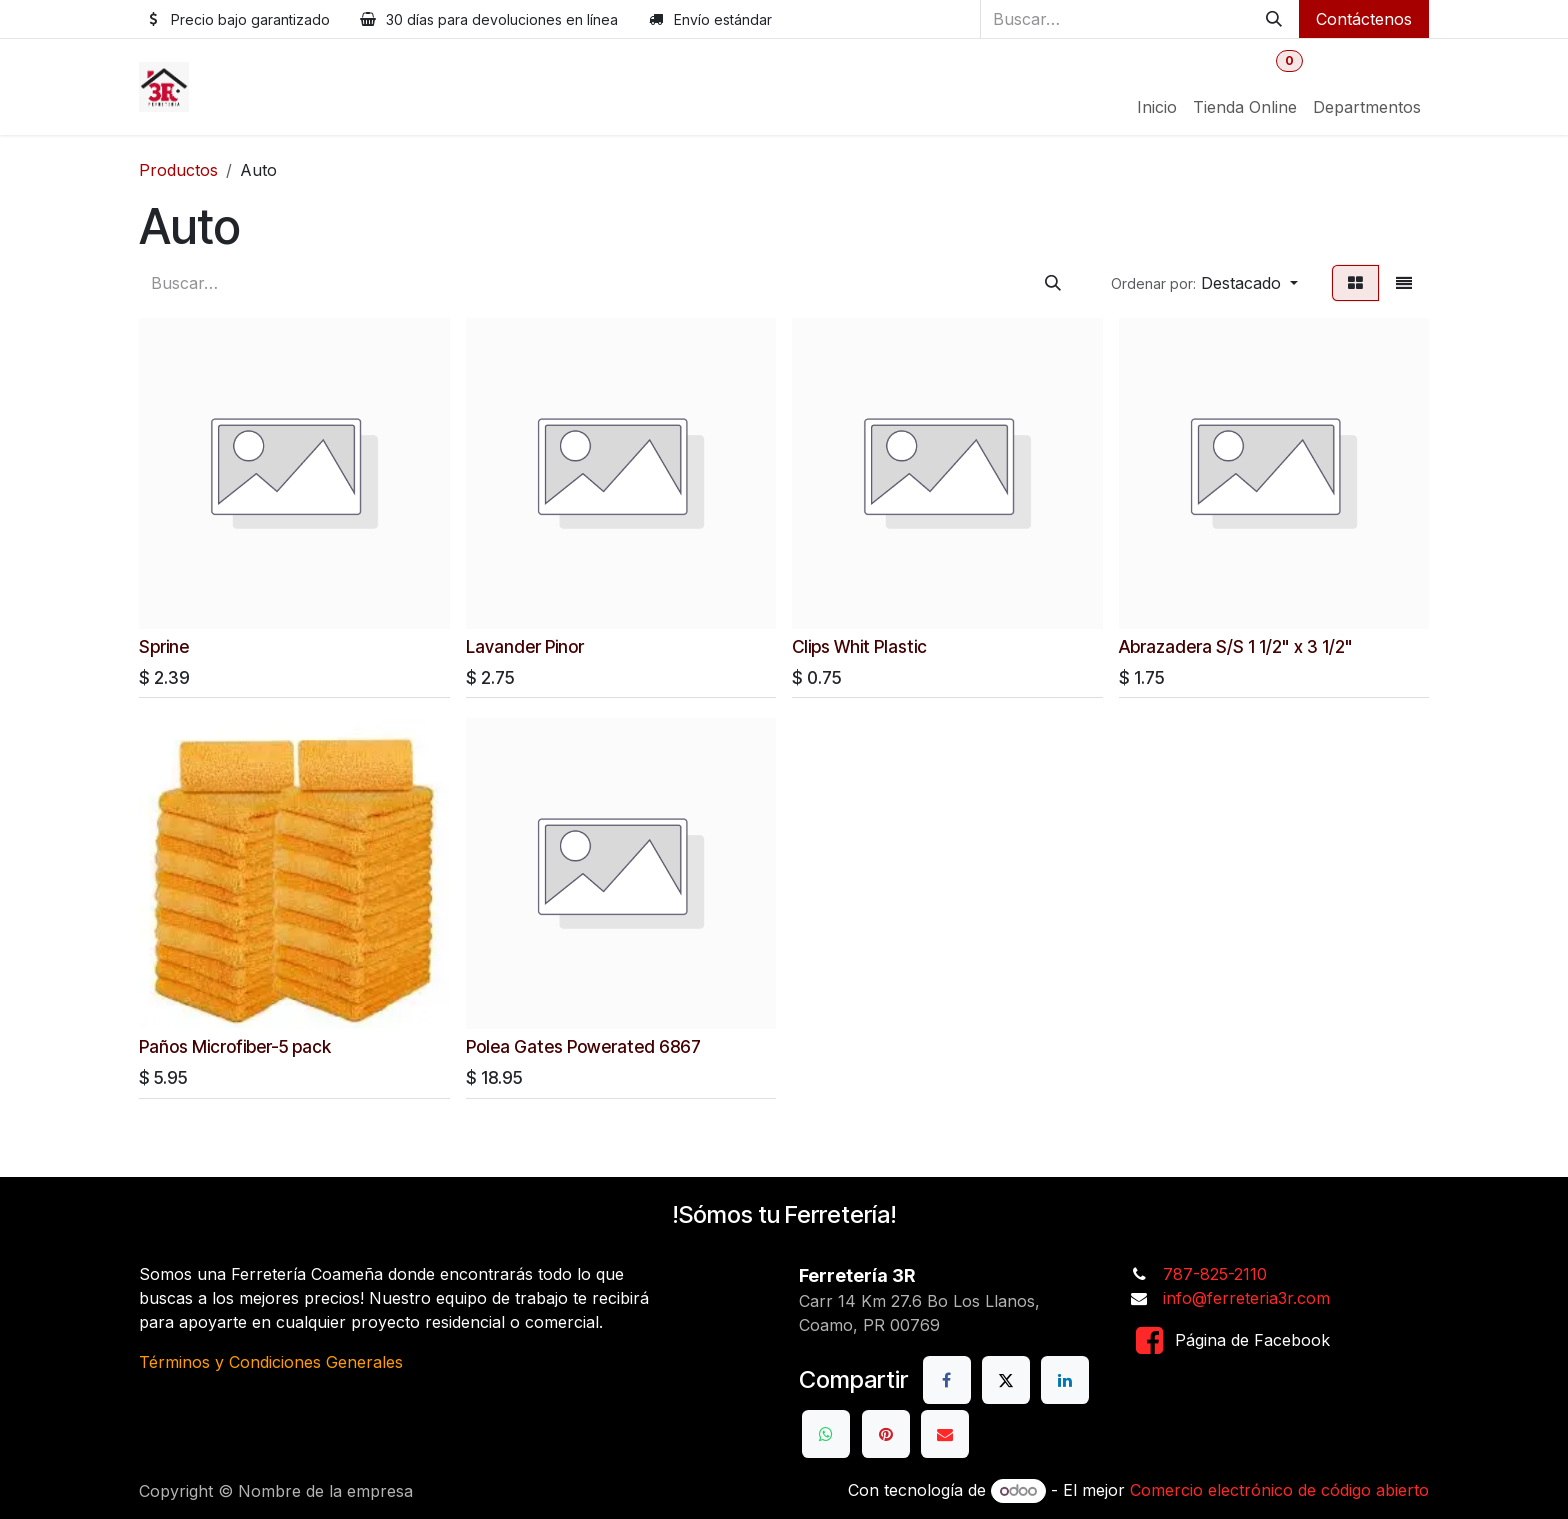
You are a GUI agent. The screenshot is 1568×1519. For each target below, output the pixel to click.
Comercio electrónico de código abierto (1279, 1490)
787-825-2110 (1215, 1274)
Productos (178, 170)
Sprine (164, 645)
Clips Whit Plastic (859, 645)
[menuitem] (1157, 107)
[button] (1204, 283)
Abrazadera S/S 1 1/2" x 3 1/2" (1236, 645)
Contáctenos (1364, 19)
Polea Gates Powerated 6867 (583, 1045)
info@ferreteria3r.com (1246, 1298)
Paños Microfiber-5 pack (235, 1045)
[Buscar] (1274, 19)
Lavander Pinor (525, 645)
